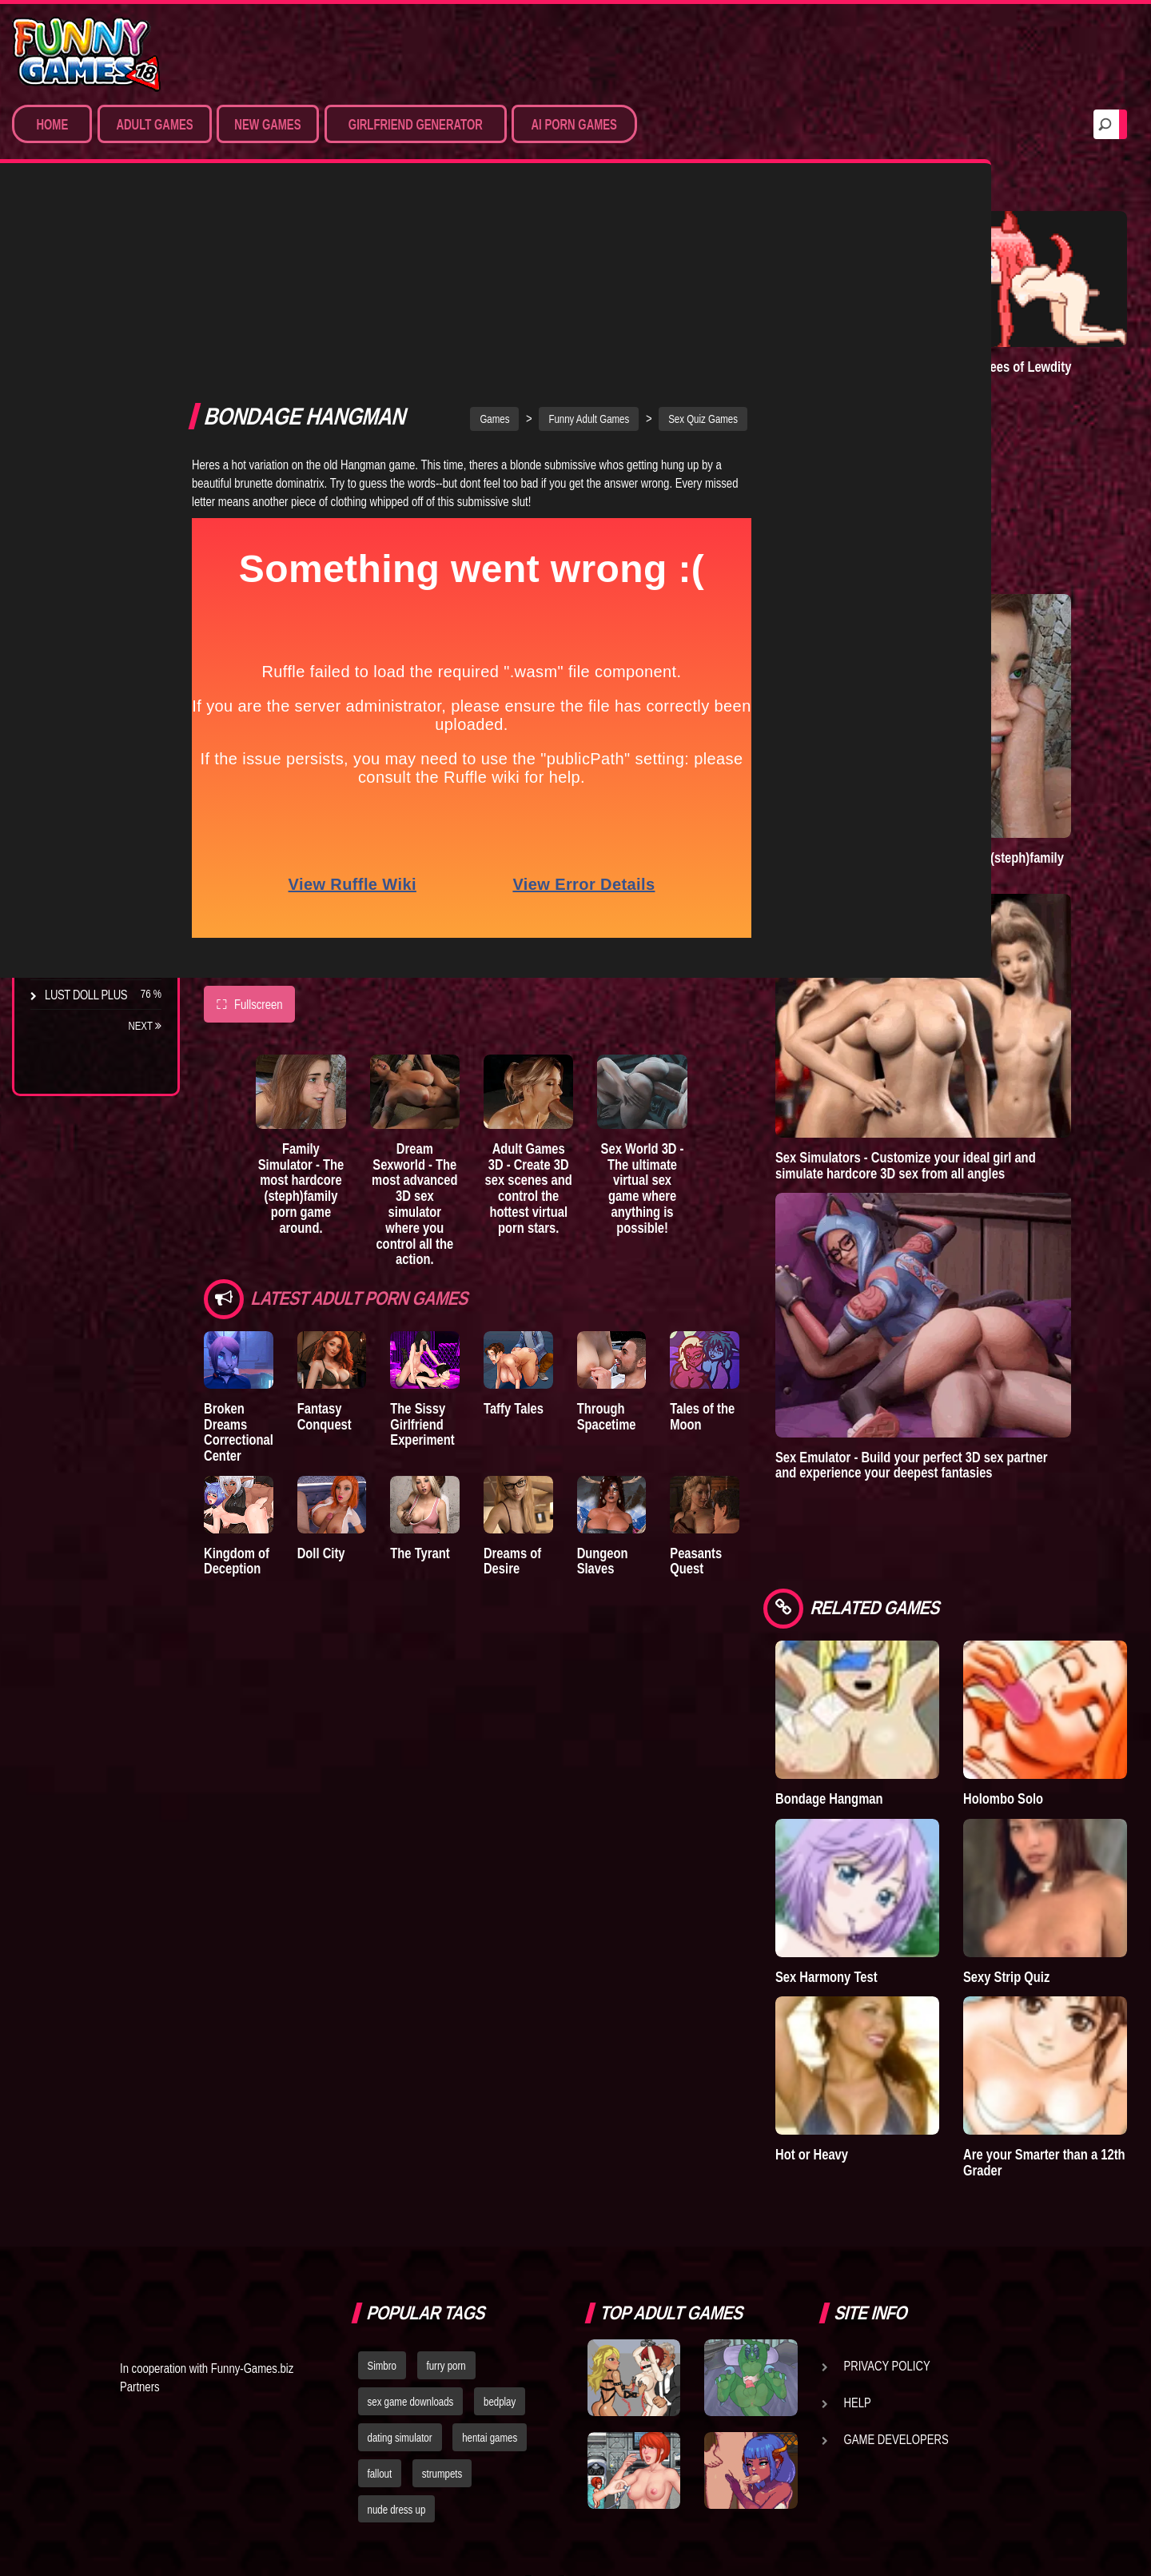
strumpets (442, 2246)
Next (144, 1025)
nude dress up (397, 2282)
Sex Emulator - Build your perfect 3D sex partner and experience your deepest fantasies (986, 1339)
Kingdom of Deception (236, 1353)
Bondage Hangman (909, 1639)
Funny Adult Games (628, 207)
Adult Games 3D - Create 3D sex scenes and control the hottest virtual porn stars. (577, 982)
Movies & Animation (97, 336)
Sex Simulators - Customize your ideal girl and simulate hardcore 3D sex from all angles (985, 1059)
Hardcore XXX (85, 395)
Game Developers (896, 2213)
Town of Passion (91, 965)
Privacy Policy (887, 2139)
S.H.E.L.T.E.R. (76, 834)
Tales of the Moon (769, 1198)
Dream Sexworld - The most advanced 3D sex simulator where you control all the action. (446, 990)
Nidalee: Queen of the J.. (87, 929)
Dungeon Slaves (655, 1353)
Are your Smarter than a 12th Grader (1055, 1936)
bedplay (500, 2175)
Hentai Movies (83, 484)
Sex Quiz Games (743, 207)
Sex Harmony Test (906, 1783)
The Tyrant (76, 775)
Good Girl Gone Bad (101, 745)
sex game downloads (411, 2175)
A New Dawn (890, 333)
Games (534, 207)
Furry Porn (77, 424)
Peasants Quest (763, 1353)
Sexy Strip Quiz (1046, 1783)
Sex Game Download (102, 454)
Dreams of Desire (94, 893)
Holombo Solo (1043, 1639)
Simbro (382, 2139)
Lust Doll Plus (86, 994)
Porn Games (79, 276)
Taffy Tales (553, 1190)
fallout (380, 2246)
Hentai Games (82, 365)
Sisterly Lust (82, 863)
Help (857, 2176)
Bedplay (67, 804)
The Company (81, 686)
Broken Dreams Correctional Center (238, 1214)
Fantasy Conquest (337, 1198)
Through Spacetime (659, 1198)
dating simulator (400, 2210)
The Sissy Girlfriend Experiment (449, 1206)
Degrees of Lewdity (101, 656)
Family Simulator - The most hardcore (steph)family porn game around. (315, 974)
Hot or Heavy (891, 1928)
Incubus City (80, 715)
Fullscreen (249, 792)
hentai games (489, 2210)
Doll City (334, 1345)
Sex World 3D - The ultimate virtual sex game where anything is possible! (708, 982)
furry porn (446, 2139)
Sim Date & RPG (85, 306)
